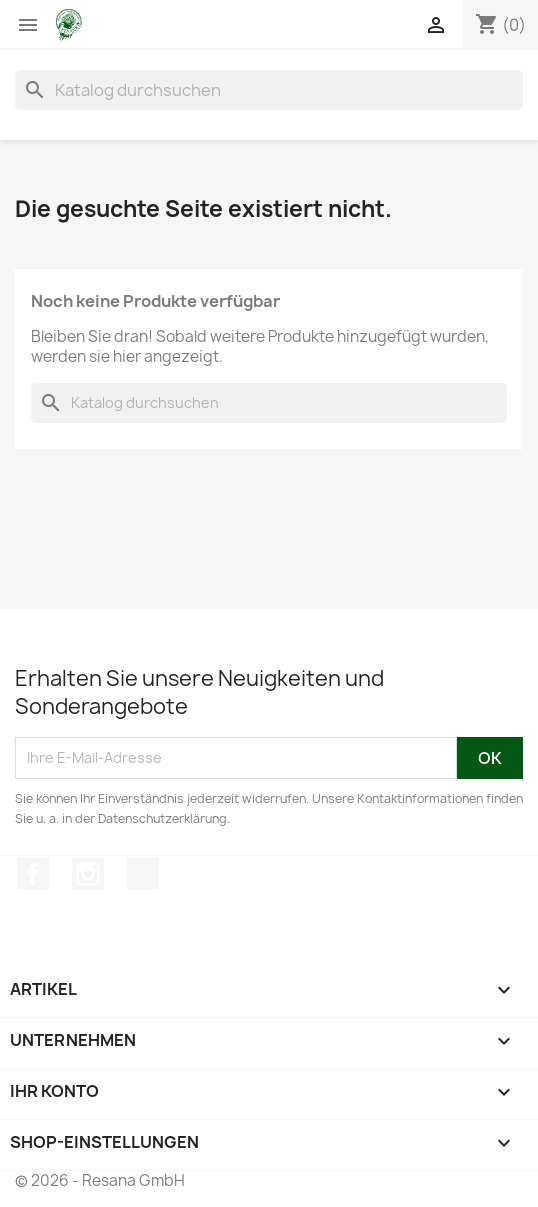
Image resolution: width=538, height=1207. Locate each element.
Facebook (33, 874)
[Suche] (269, 90)
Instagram (88, 874)
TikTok (143, 874)
